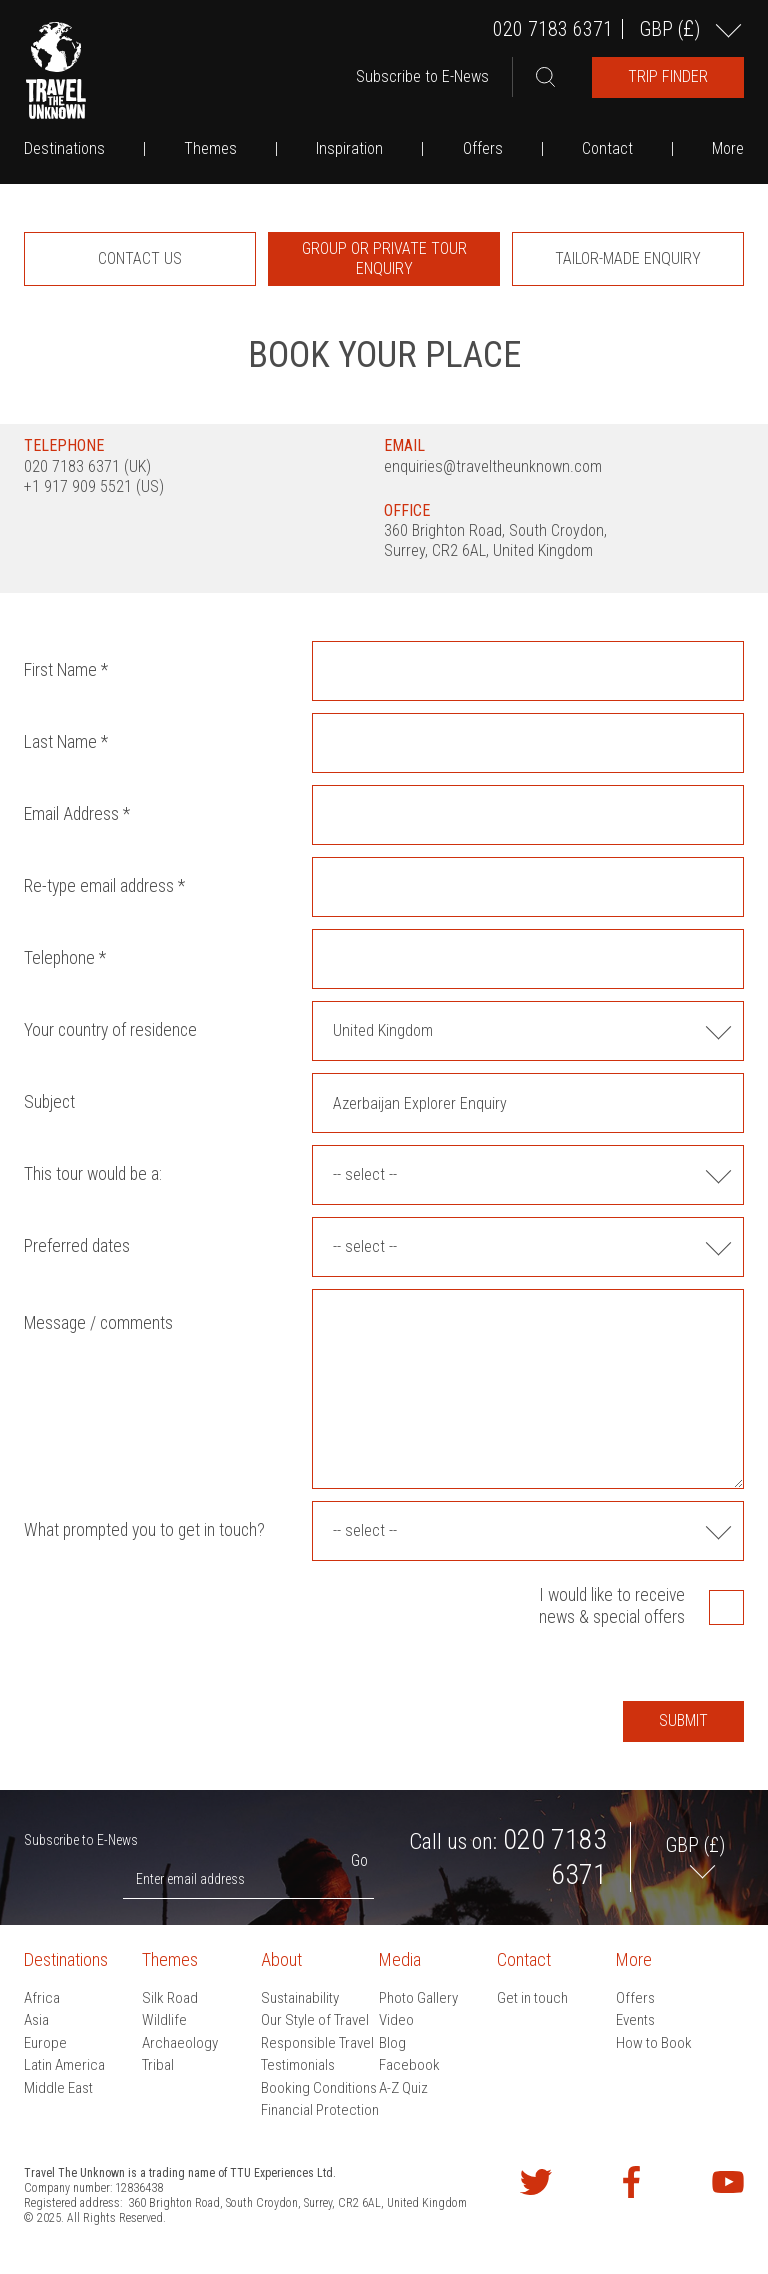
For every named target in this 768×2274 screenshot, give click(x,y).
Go (359, 1860)
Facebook (409, 2065)
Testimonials (298, 2065)
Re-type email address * (104, 886)
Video (396, 2020)
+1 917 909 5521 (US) (94, 486)
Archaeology (180, 2043)
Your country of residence (110, 1030)
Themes (210, 148)
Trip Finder (668, 76)
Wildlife (164, 2020)
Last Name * (66, 742)
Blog (392, 2043)
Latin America (64, 2065)
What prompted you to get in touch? (144, 1530)
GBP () (672, 28)
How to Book (654, 2043)
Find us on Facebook (632, 2182)
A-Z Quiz (403, 2088)
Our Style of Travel (315, 2020)
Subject (49, 1102)
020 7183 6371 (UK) (87, 466)
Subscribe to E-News (422, 76)
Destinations (64, 148)
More (728, 148)
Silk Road (170, 1998)
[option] (140, 259)
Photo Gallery (418, 1998)
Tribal (158, 2065)
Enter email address (190, 1879)
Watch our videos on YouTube (728, 2182)
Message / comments (98, 1323)
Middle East (58, 2088)
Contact (607, 148)
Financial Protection (320, 2110)
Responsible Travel (317, 2043)
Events (635, 2020)
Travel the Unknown (56, 70)
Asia (36, 2020)
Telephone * (65, 958)
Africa (42, 1998)
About (281, 1959)
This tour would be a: (93, 1174)
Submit (683, 1720)
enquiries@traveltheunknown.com (493, 466)
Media (400, 1959)
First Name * (66, 670)
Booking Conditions (319, 2088)
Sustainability (300, 1998)
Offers (483, 148)
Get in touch (532, 1998)
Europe (45, 2043)
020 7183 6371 (553, 29)
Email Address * (77, 814)
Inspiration (349, 148)
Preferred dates (77, 1246)
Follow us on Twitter (536, 2182)
